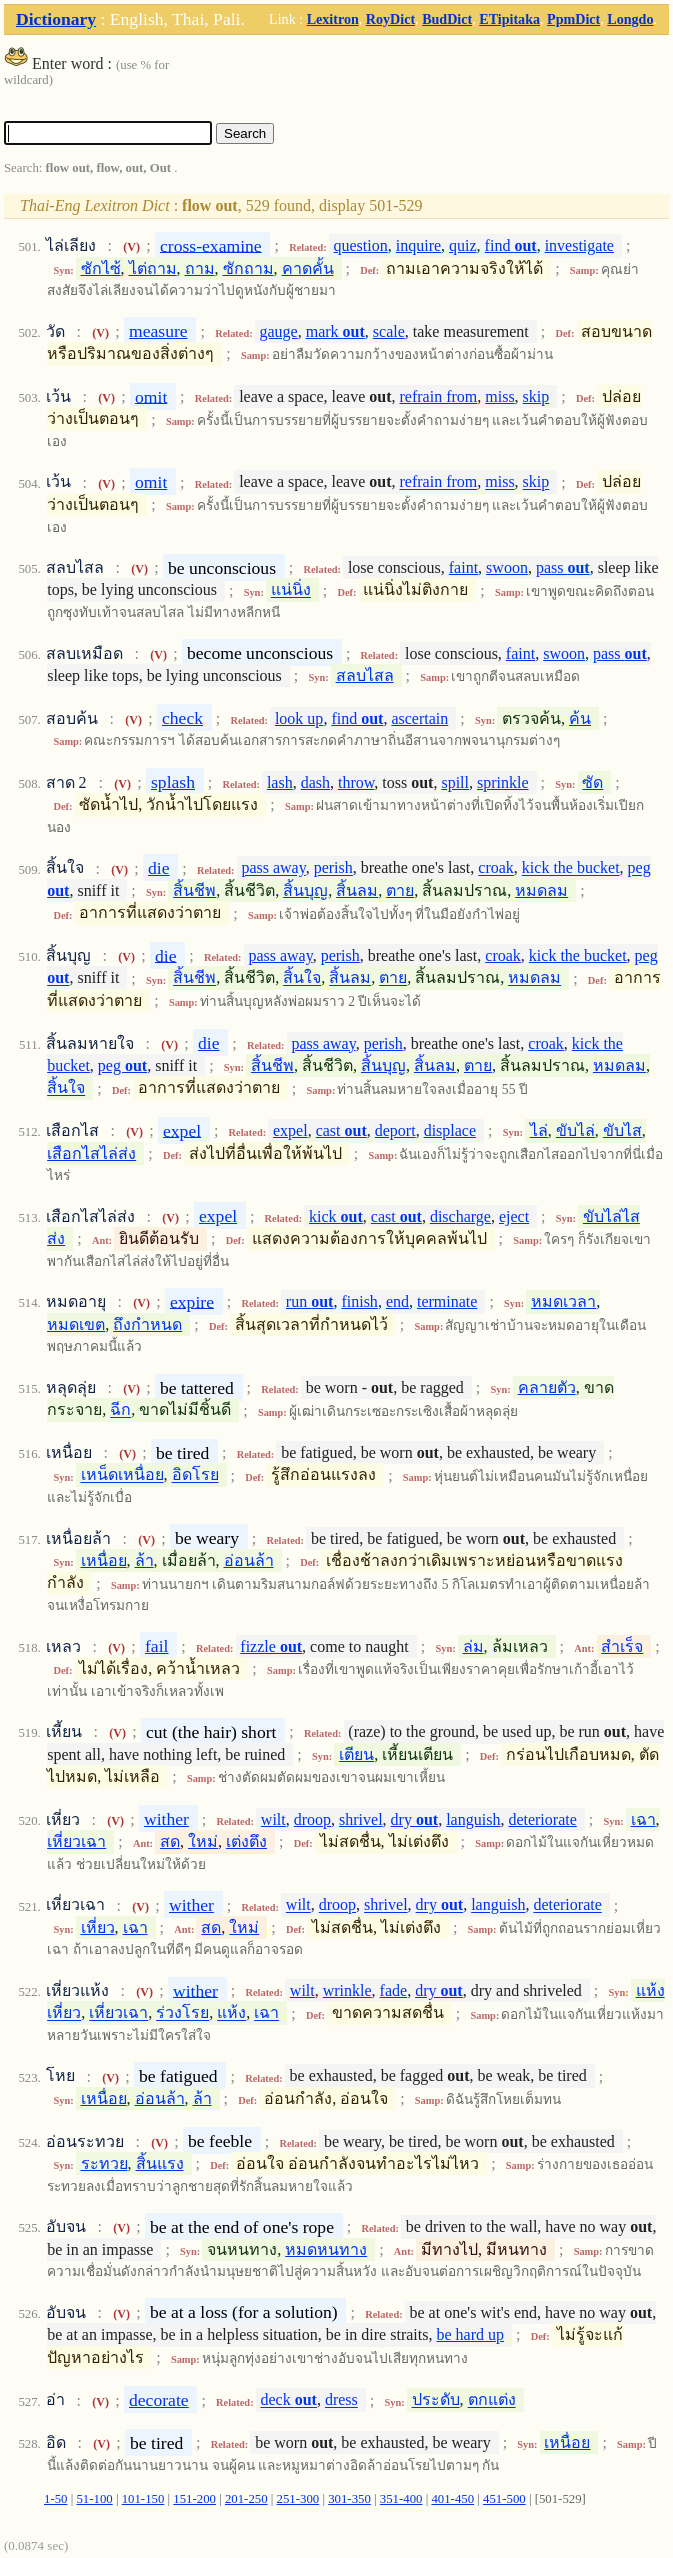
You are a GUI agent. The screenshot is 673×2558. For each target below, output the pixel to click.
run (310, 1301)
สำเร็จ (622, 1646)
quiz (463, 245)
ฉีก (120, 1410)
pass (563, 567)
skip (536, 396)
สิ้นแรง (160, 2163)
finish (359, 1301)
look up (299, 718)
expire (192, 1301)
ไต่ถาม (153, 268)
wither (166, 1819)
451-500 (504, 2499)
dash (315, 782)
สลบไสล (365, 675)
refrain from (439, 396)
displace (450, 1130)
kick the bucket (571, 868)
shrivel (361, 1819)
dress (341, 2400)
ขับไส (622, 1130)
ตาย (400, 890)
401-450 (452, 2499)
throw (356, 782)
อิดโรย (195, 1475)
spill (455, 782)
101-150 (143, 2499)
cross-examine (211, 245)
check (182, 718)
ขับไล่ (575, 1130)
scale (389, 331)
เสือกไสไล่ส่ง (91, 1153)
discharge (460, 1216)
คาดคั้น (308, 268)
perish (333, 868)
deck (288, 2400)
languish (473, 1819)
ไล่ (539, 1130)
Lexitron (333, 19)
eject (514, 1216)
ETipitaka (509, 19)
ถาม (200, 268)
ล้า (144, 1560)
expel (182, 1130)
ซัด (592, 782)
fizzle (271, 1646)
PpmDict (573, 19)
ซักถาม (248, 268)
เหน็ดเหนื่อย (122, 1475)
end (397, 1301)
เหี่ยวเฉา (76, 1841)
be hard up (470, 2334)
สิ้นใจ (302, 978)
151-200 (194, 2499)
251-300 (298, 2499)
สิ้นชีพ (194, 890)
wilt (273, 1819)
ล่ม (473, 1646)
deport (395, 1130)
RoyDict (390, 19)
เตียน (356, 1754)
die (159, 868)
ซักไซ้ (101, 268)
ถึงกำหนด (147, 1324)
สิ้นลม (357, 890)
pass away (273, 868)
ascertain (419, 718)
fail (156, 1646)
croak (496, 868)
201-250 (246, 2499)
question (361, 245)
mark (335, 331)
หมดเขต (76, 1324)
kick (336, 1216)
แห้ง (231, 2013)
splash (173, 782)
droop (312, 1819)
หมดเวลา (563, 1301)
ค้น (580, 718)
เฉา (643, 1819)
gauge (279, 331)
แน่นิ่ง (291, 590)
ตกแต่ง (492, 2400)
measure (158, 331)
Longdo (630, 19)
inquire (418, 245)
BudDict (447, 19)
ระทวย (104, 2163)
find (511, 245)
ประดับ (436, 2400)
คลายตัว (547, 1387)
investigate (579, 245)
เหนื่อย (104, 1560)
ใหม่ (203, 1841)
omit (151, 396)
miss (499, 396)
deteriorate (542, 1819)
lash (280, 782)
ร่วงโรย (182, 2013)
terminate (447, 1301)
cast (341, 1130)
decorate (159, 2400)
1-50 (55, 2499)
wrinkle (347, 1990)
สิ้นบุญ (305, 890)
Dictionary (56, 19)
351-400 (401, 2499)
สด (170, 1841)
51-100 (94, 2499)
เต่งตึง (246, 1841)
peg (122, 1065)
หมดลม (541, 890)
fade (394, 1990)
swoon (507, 567)
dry (415, 1819)
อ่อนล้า (249, 1560)
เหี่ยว (98, 1927)
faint (463, 567)
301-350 (349, 2499)
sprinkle (503, 782)
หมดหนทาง (326, 2249)
